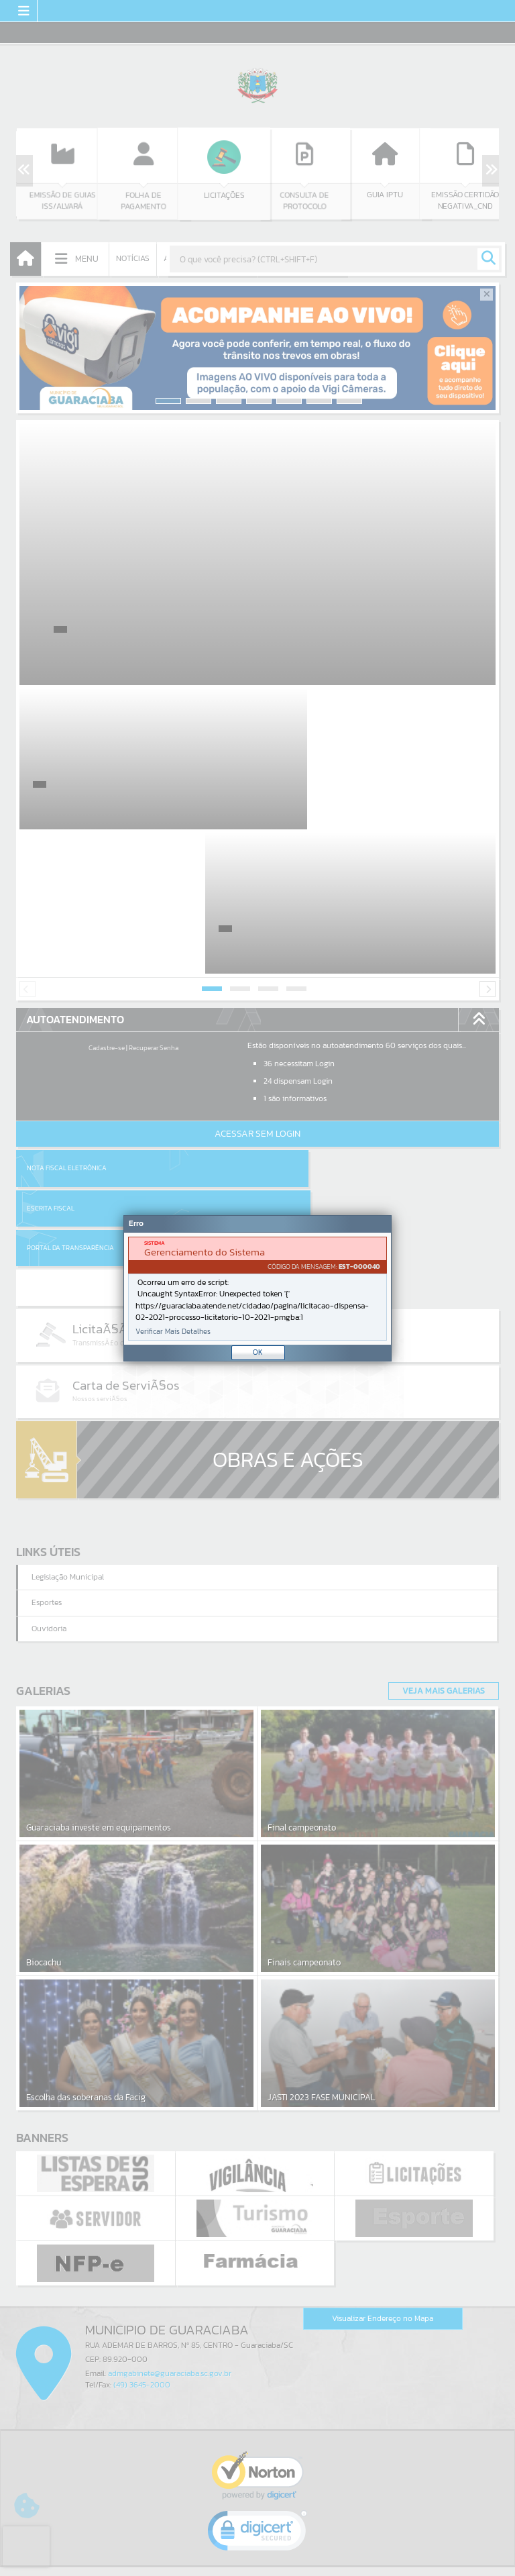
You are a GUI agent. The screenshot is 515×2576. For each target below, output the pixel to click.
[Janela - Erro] (257, 1288)
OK (258, 1352)
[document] (257, 1289)
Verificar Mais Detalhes (173, 1332)
